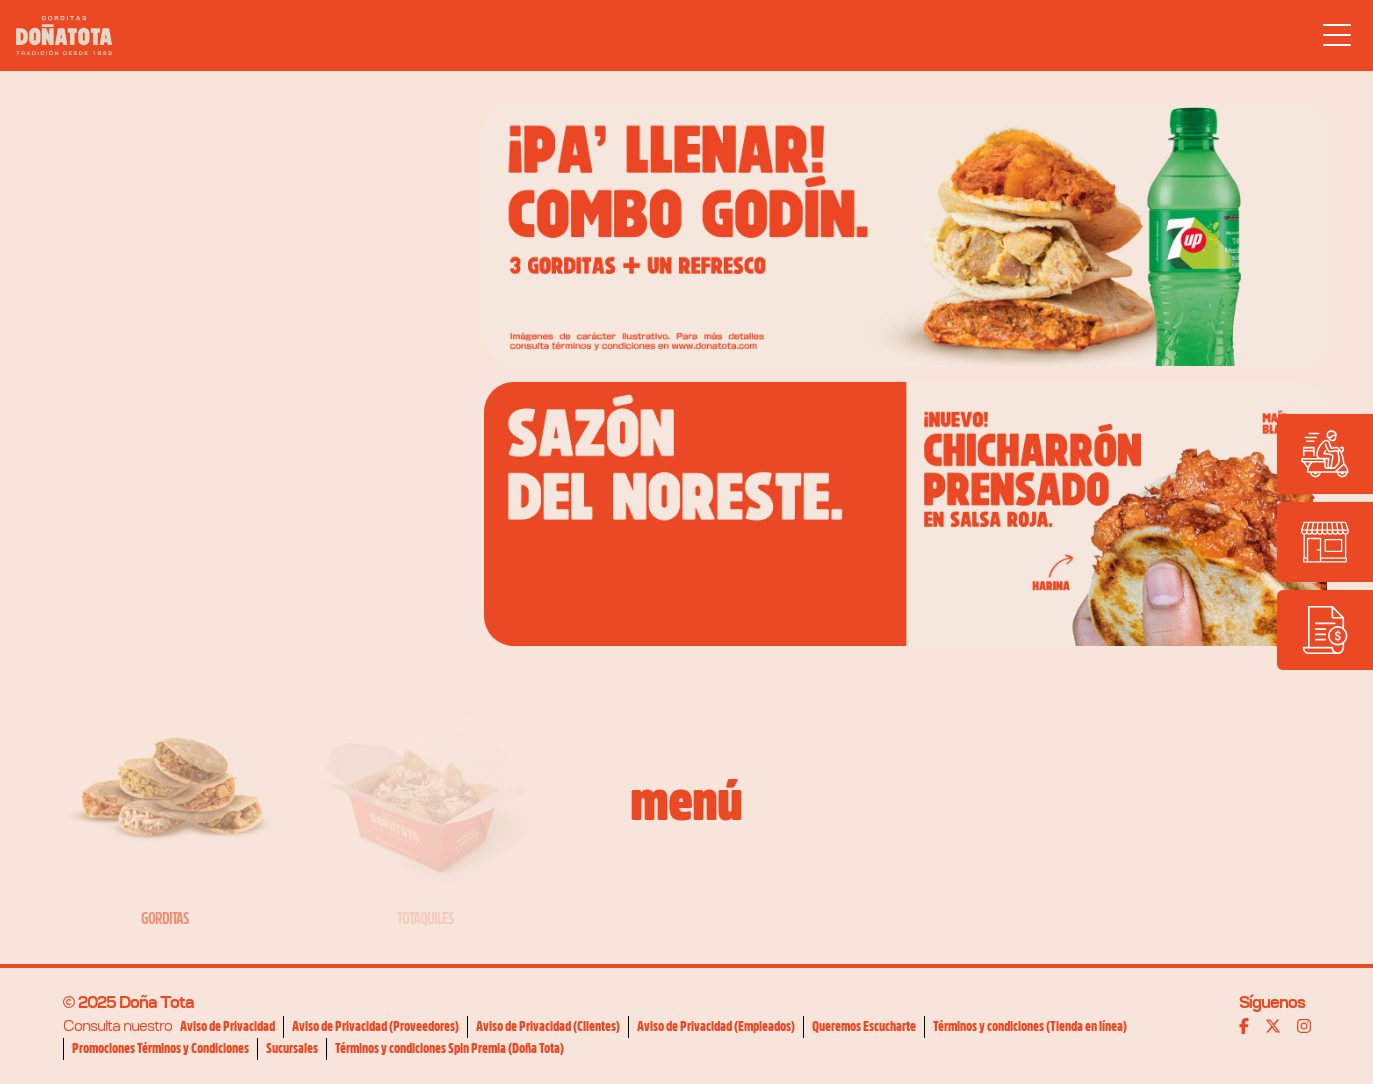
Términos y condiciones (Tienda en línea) (1030, 1026)
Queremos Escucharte (864, 1026)
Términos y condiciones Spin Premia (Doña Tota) (449, 1048)
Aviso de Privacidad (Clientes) (548, 1026)
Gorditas (165, 919)
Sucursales (292, 1048)
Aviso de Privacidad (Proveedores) (375, 1026)
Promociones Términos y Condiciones (160, 1048)
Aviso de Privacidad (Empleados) (716, 1026)
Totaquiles (425, 919)
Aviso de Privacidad (227, 1026)
